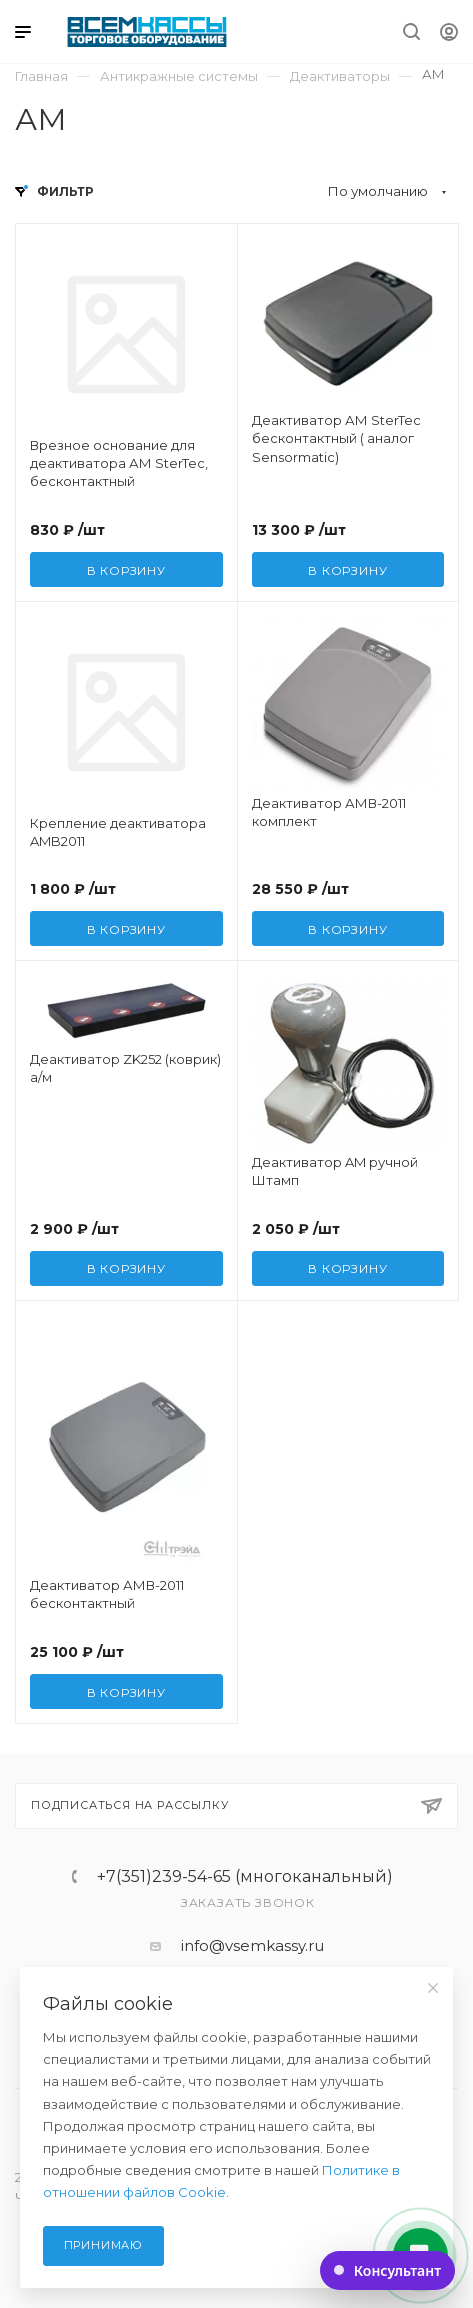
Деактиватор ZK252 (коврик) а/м (125, 1068)
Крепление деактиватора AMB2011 (118, 832)
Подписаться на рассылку (236, 1806)
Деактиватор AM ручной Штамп (335, 1171)
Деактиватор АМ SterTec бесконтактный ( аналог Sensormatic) (336, 438)
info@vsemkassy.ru (252, 1945)
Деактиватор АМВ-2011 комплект (329, 812)
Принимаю (103, 2245)
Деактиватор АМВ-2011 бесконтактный (107, 1594)
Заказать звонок (248, 1902)
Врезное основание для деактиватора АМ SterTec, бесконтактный (119, 463)
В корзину (126, 570)
